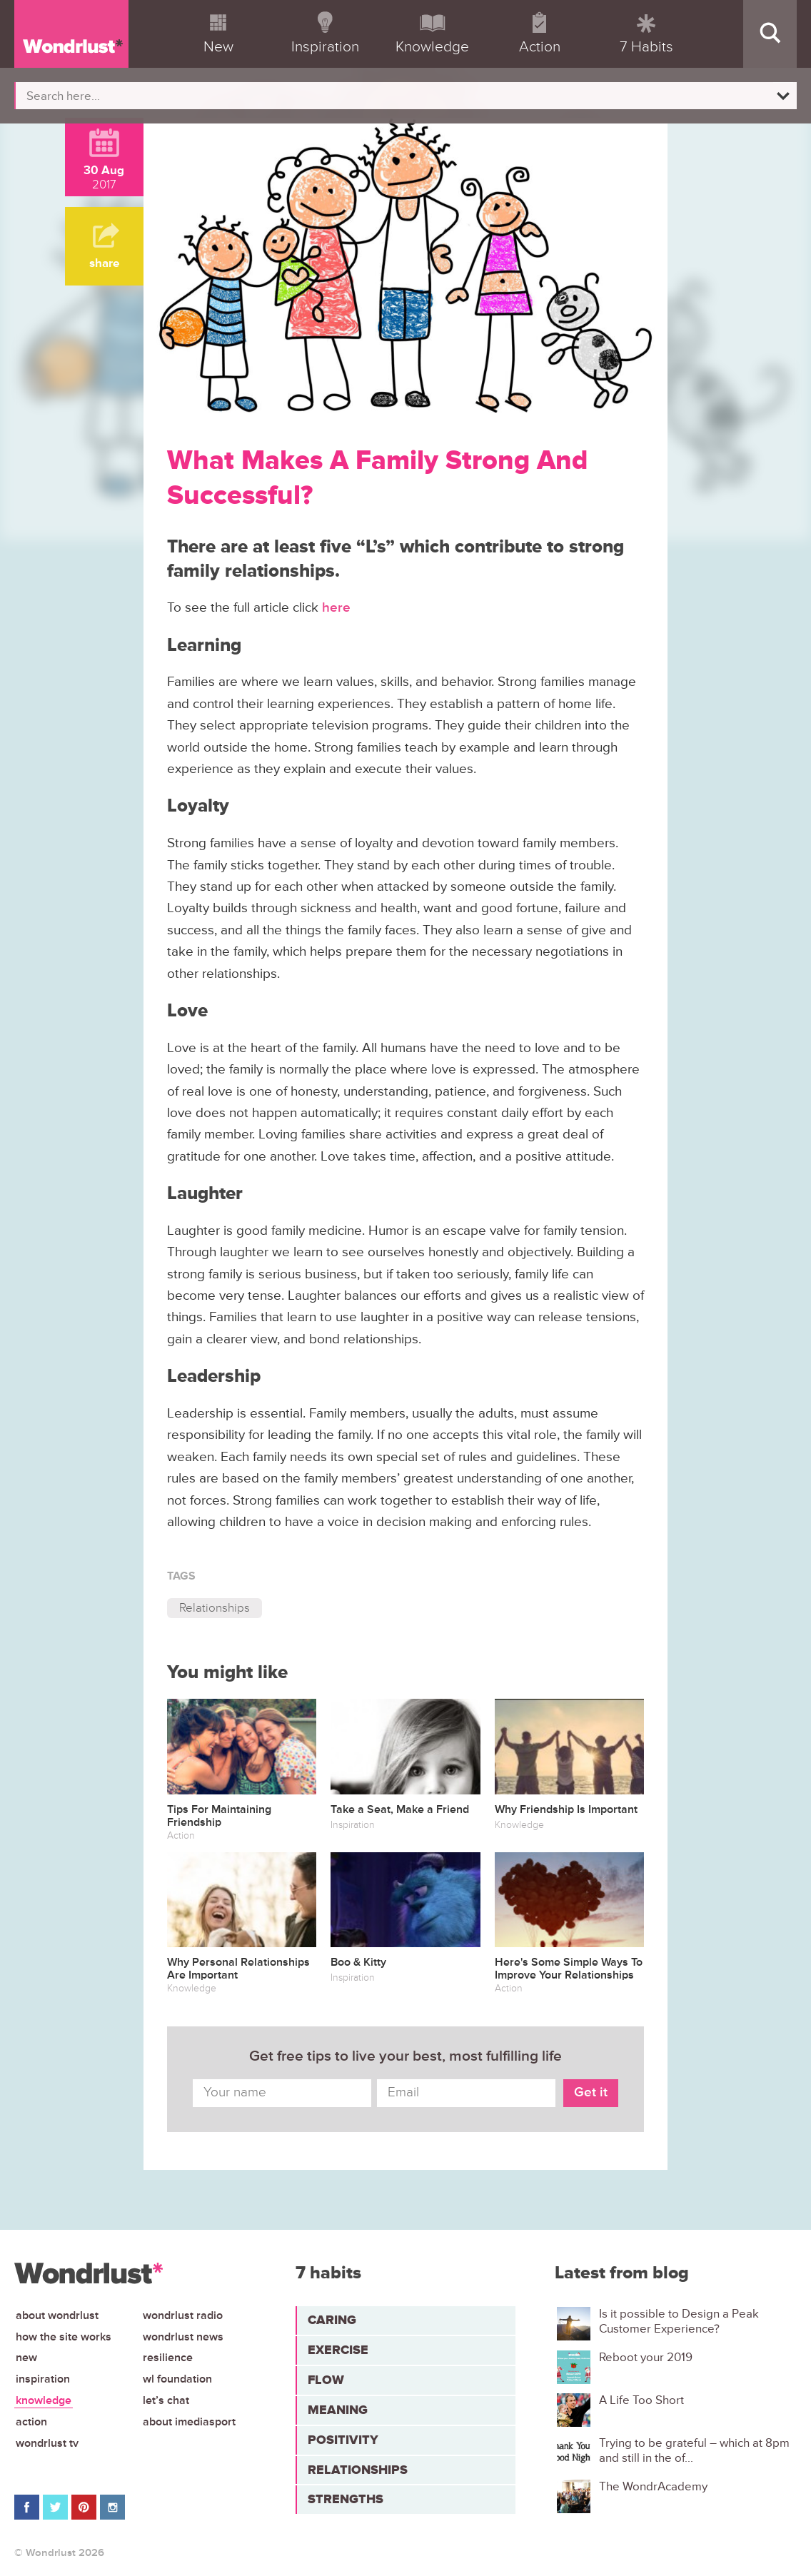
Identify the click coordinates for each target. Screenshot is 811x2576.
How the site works (63, 2337)
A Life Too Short (641, 2400)
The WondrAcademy (653, 2487)
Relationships (214, 1607)
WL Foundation (177, 2379)
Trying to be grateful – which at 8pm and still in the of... (694, 2450)
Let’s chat (166, 2400)
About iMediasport (189, 2422)
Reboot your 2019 (645, 2357)
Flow (326, 2380)
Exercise (338, 2350)
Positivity (343, 2440)
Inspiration (43, 2379)
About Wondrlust (57, 2315)
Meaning (338, 2410)
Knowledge (43, 2400)
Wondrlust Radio (183, 2315)
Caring (332, 2320)
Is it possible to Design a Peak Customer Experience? (679, 2321)
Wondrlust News (183, 2337)
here (336, 608)
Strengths (345, 2499)
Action (31, 2422)
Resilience (168, 2357)
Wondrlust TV (47, 2443)
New (26, 2357)
